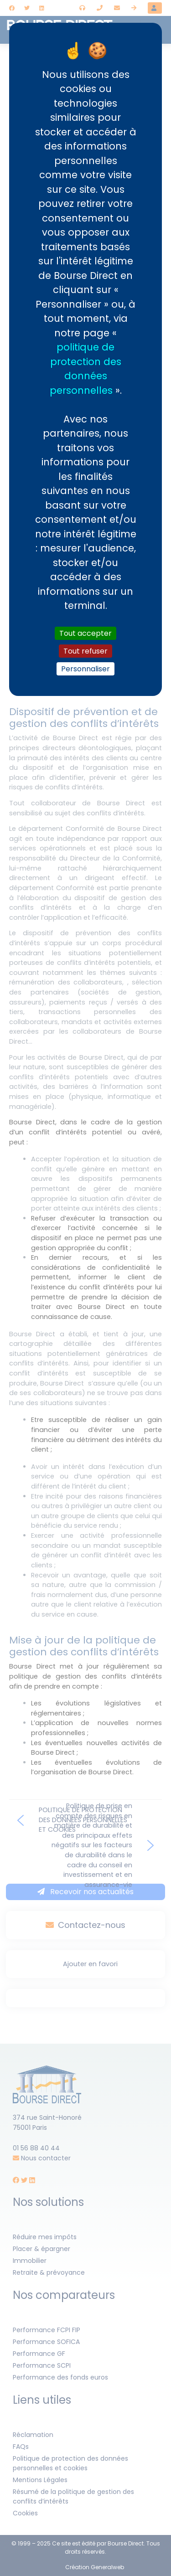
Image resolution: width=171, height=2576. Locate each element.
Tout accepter (85, 633)
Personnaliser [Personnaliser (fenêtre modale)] (85, 669)
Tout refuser (85, 651)
